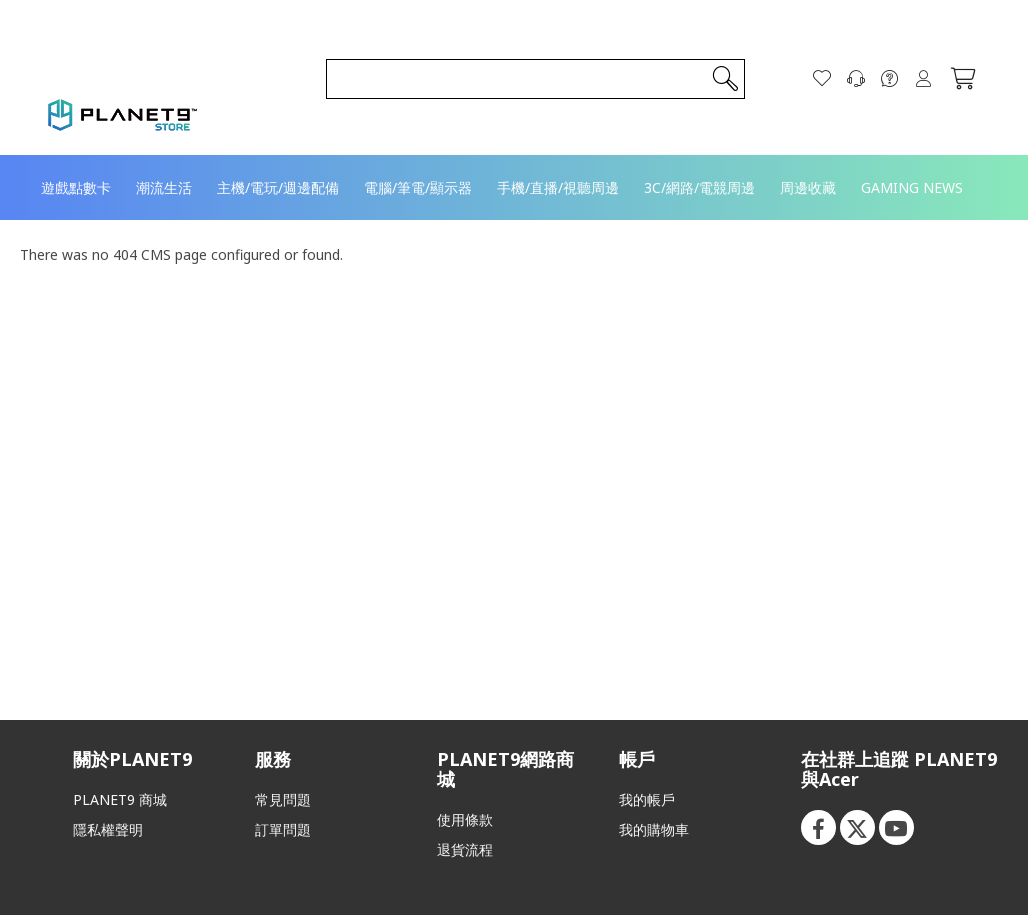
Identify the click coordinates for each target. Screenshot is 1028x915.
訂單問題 (283, 829)
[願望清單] (822, 79)
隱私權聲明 (108, 829)
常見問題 (283, 799)
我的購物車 (654, 829)
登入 (924, 79)
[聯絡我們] (856, 79)
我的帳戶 (647, 799)
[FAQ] (890, 79)
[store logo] (123, 115)
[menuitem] (76, 187)
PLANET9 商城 (120, 799)
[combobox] (535, 79)
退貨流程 (465, 849)
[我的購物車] (963, 79)
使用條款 (465, 819)
